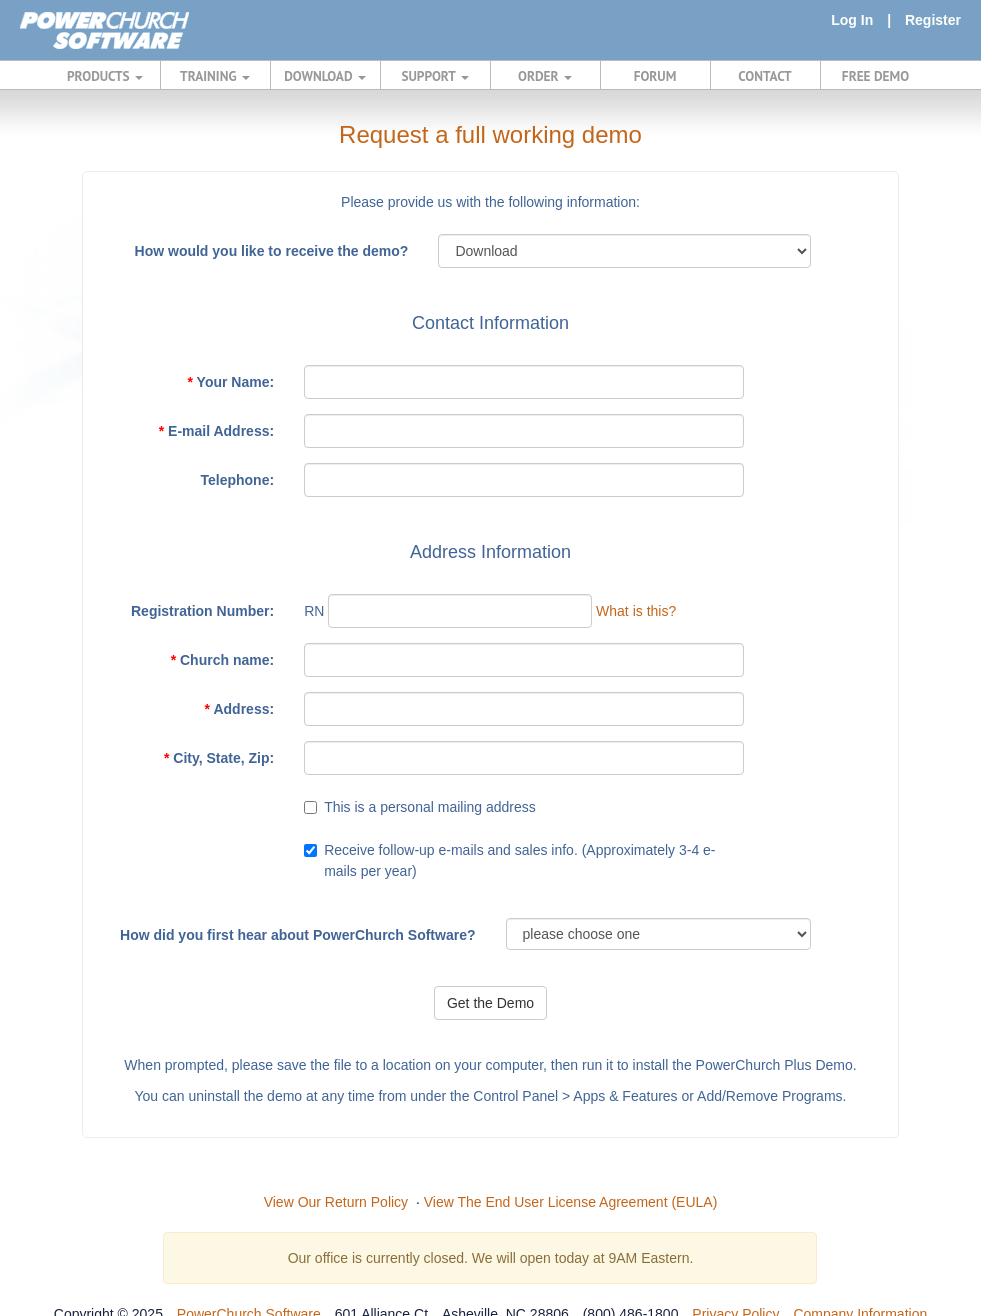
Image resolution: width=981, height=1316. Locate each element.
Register (933, 20)
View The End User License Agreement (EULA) (571, 1202)
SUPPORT (434, 76)
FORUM (655, 76)
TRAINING (215, 76)
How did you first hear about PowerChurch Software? (297, 935)
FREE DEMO (875, 76)
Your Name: (231, 382)
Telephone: (237, 480)
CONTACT (764, 76)
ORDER (545, 76)
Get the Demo (490, 1003)
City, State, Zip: (219, 758)
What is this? (636, 611)
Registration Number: (202, 611)
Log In (852, 20)
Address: (240, 709)
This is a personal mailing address (430, 807)
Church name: (222, 660)
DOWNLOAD (324, 76)
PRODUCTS (105, 76)
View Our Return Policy (336, 1202)
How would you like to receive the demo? (272, 251)
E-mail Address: (216, 431)
